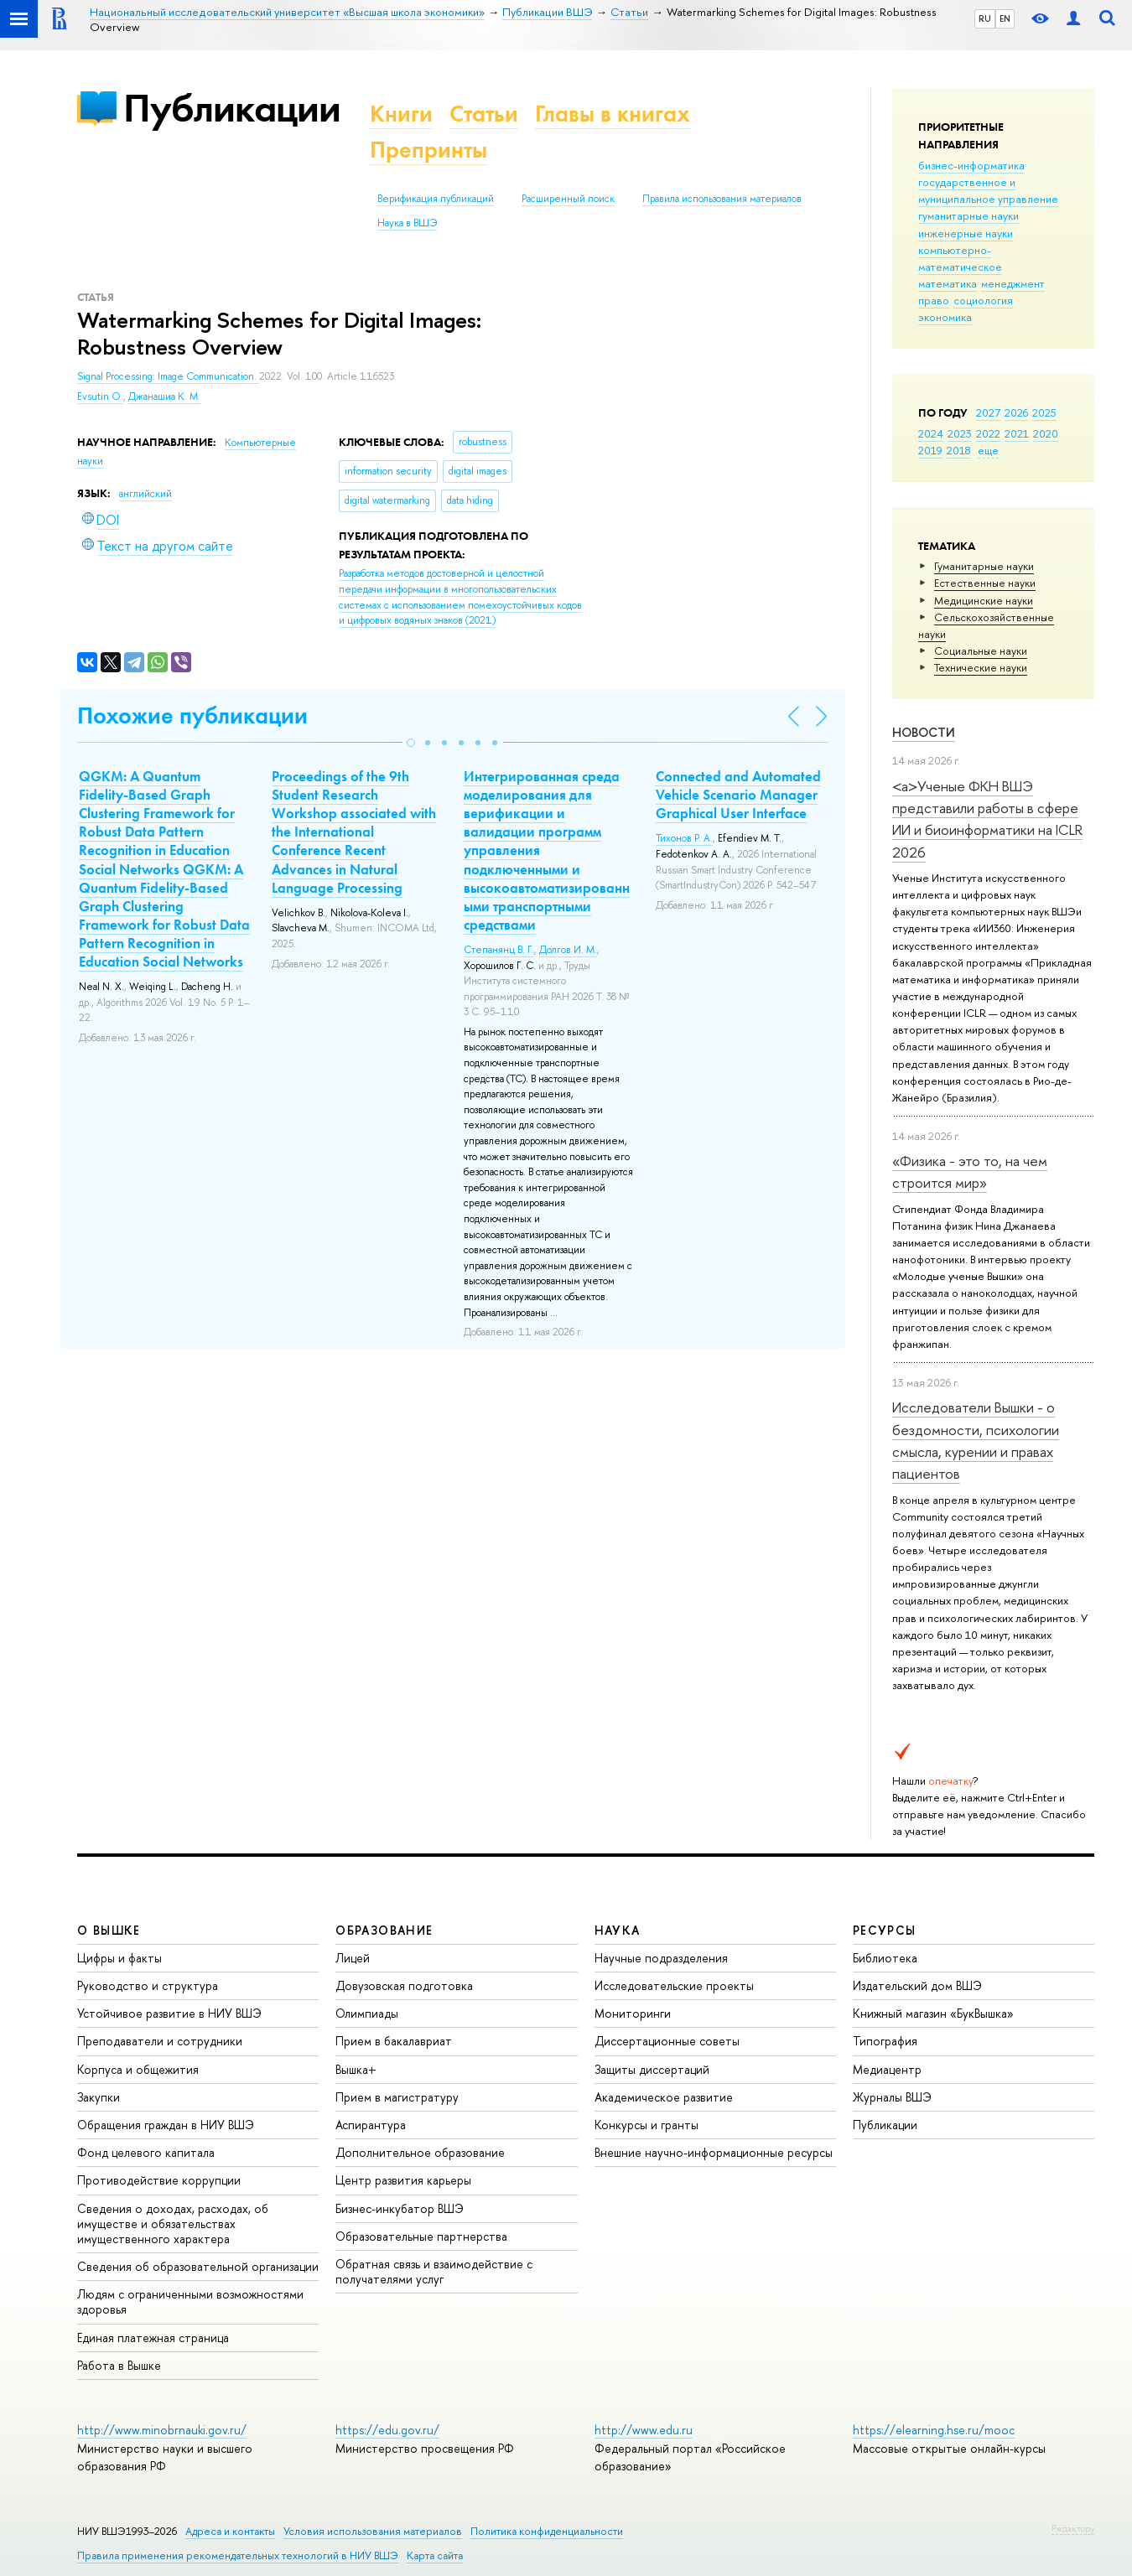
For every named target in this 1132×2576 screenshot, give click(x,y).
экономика (945, 316)
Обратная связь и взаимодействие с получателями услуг (433, 2271)
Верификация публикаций (435, 198)
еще (988, 450)
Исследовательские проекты (674, 1985)
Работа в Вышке (119, 2365)
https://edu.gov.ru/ (387, 2430)
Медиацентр (887, 2069)
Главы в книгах (612, 113)
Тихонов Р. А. (684, 838)
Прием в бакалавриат (393, 2041)
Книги (401, 113)
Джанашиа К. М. (164, 396)
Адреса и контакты (230, 2531)
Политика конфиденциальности (546, 2531)
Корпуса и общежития (138, 2069)
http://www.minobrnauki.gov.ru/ (162, 2430)
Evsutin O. (100, 396)
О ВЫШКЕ (109, 1930)
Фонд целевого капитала (146, 2152)
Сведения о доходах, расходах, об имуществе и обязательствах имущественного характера (172, 2223)
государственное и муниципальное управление (988, 190)
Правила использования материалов (722, 198)
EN (1005, 18)
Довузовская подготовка (404, 1985)
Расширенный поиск (568, 198)
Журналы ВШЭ (892, 2097)
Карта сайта (435, 2555)
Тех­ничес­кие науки (980, 667)
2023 (960, 433)
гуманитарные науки (968, 215)
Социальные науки (980, 650)
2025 (1044, 412)
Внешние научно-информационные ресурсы (714, 2152)
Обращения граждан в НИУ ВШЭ (165, 2125)
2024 (930, 433)
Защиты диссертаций (652, 2069)
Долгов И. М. (568, 949)
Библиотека (885, 1958)
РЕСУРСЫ (885, 1930)
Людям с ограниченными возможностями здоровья (190, 2301)
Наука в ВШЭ (407, 223)
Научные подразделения (661, 1958)
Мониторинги (633, 2013)
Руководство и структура (147, 1985)
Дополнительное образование (420, 2152)
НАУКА (618, 1930)
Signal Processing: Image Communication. (168, 376)
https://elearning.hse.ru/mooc (934, 2430)
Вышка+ (355, 2069)
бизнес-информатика (971, 165)
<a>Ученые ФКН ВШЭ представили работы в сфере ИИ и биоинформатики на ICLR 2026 (987, 819)
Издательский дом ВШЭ (917, 1985)
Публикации (231, 107)
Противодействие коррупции (159, 2180)
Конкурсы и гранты (646, 2125)
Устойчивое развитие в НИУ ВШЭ (169, 2013)
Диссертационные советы (667, 2041)
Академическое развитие (664, 2097)
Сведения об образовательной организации (198, 2266)
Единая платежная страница (153, 2337)
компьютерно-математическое (960, 258)
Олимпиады (366, 2013)
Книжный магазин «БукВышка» (933, 2013)
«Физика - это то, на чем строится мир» (969, 1171)
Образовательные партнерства (421, 2236)
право (933, 300)
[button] (410, 742)
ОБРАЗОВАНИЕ (384, 1930)
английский (145, 493)
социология (983, 300)
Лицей (352, 1958)
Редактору (1073, 2528)
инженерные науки (965, 233)
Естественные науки (985, 582)
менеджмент (1013, 283)
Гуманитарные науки (984, 565)
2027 (988, 412)
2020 (1045, 433)
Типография (885, 2041)
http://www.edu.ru (644, 2430)
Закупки (98, 2097)
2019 (930, 450)
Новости (923, 732)
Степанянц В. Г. (499, 949)
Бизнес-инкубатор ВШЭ (399, 2208)
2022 (988, 433)
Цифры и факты (119, 1958)
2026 (1016, 412)
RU (985, 18)
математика (947, 283)
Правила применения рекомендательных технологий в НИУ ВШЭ (237, 2555)
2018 (959, 450)
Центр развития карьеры (403, 2180)
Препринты (428, 149)
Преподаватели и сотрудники (159, 2041)
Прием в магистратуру (397, 2097)
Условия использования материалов (372, 2531)
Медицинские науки (983, 600)
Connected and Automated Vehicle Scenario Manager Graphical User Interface (738, 794)
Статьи (483, 113)
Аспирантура (370, 2125)
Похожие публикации (192, 715)
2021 (1017, 433)
